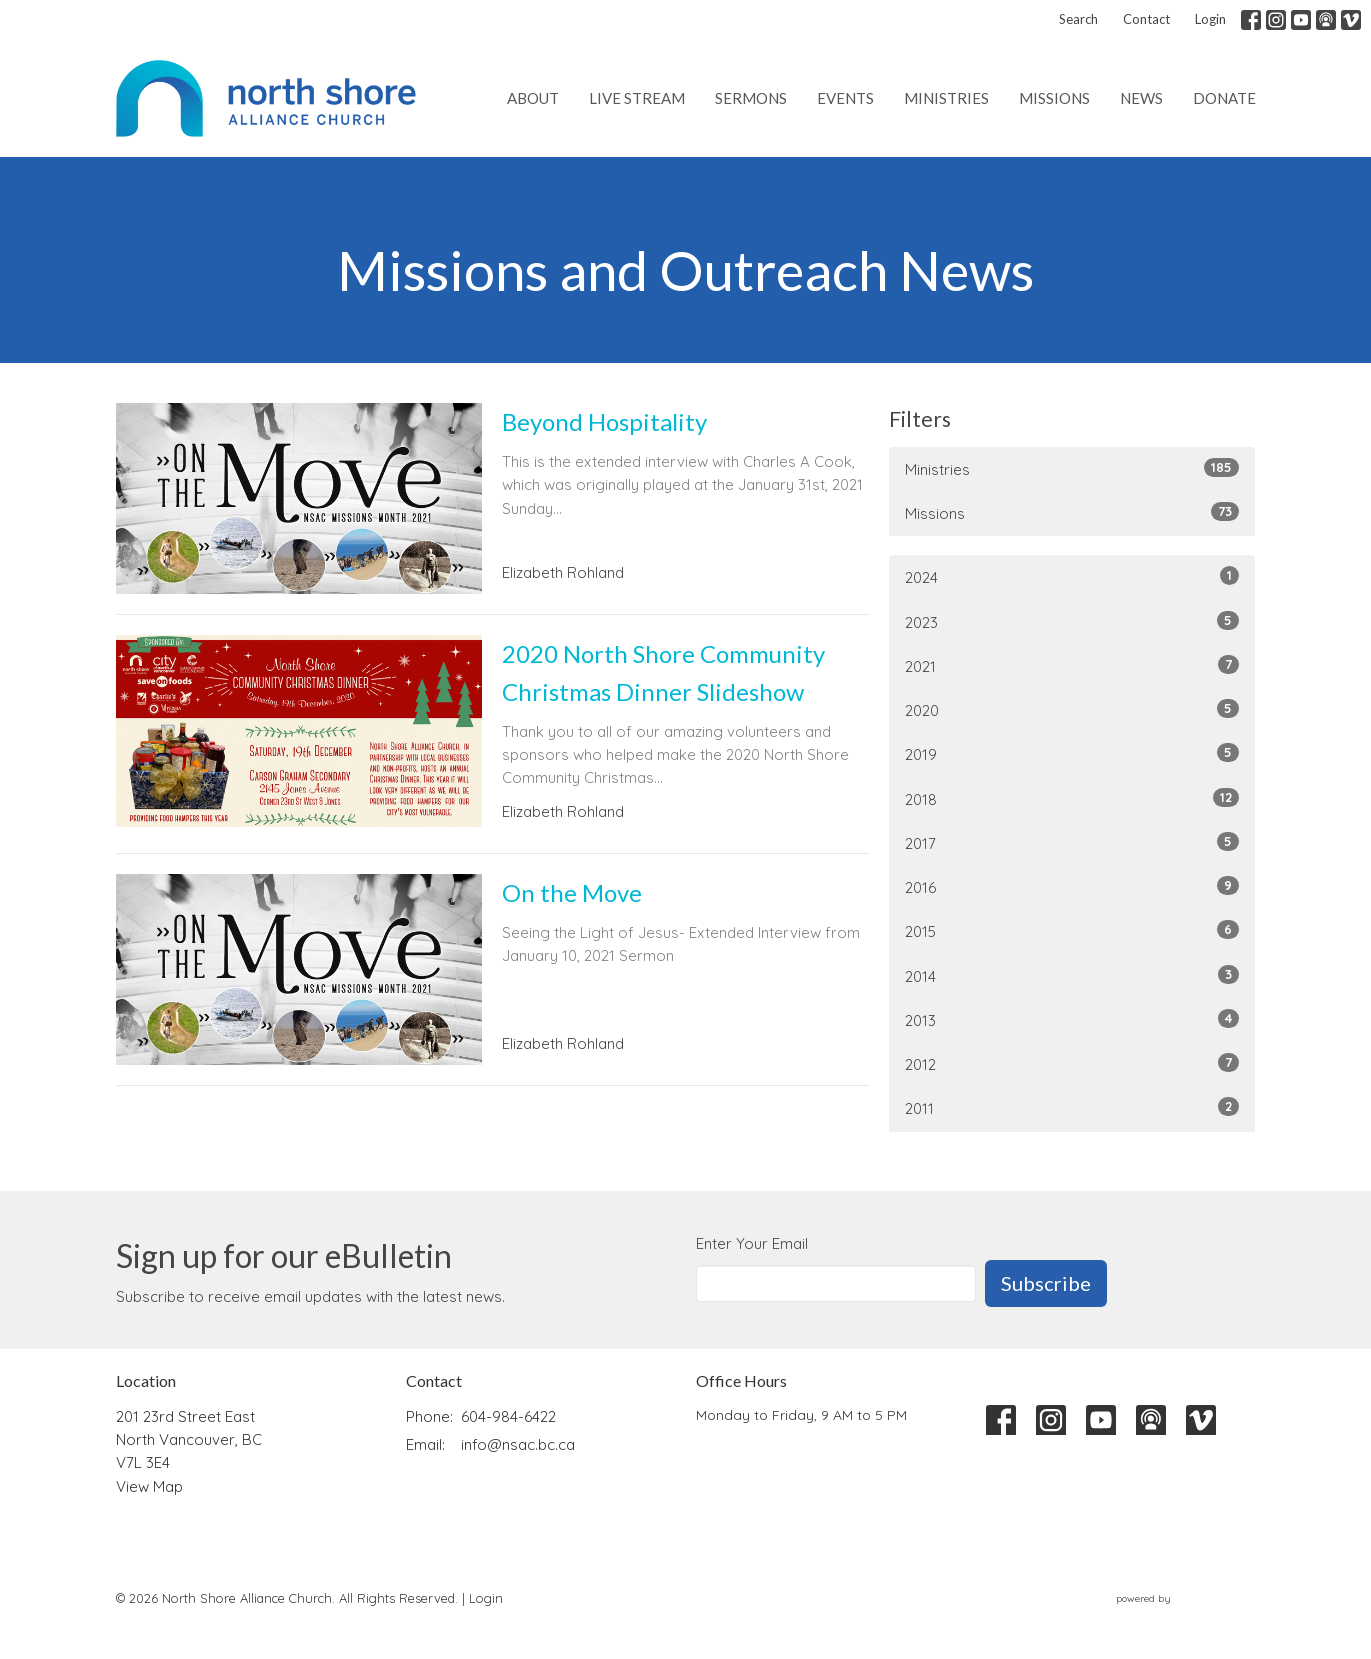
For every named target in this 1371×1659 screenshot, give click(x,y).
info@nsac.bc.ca (518, 1444)
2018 (1072, 798)
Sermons (751, 98)
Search (1078, 19)
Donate (1224, 98)
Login (1210, 19)
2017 (1072, 842)
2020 (1072, 709)
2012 (1072, 1063)
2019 (1072, 753)
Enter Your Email (752, 1243)
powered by (1186, 1598)
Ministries (946, 98)
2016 (1072, 886)
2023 (1072, 621)
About (533, 98)
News (1141, 98)
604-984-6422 (508, 1416)
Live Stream (637, 98)
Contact (1146, 19)
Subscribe (1046, 1283)
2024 (1072, 576)
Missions (1054, 98)
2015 (1072, 930)
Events (845, 98)
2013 (1072, 1019)
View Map (149, 1486)
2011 (1072, 1107)
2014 (1072, 975)
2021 (1072, 665)
